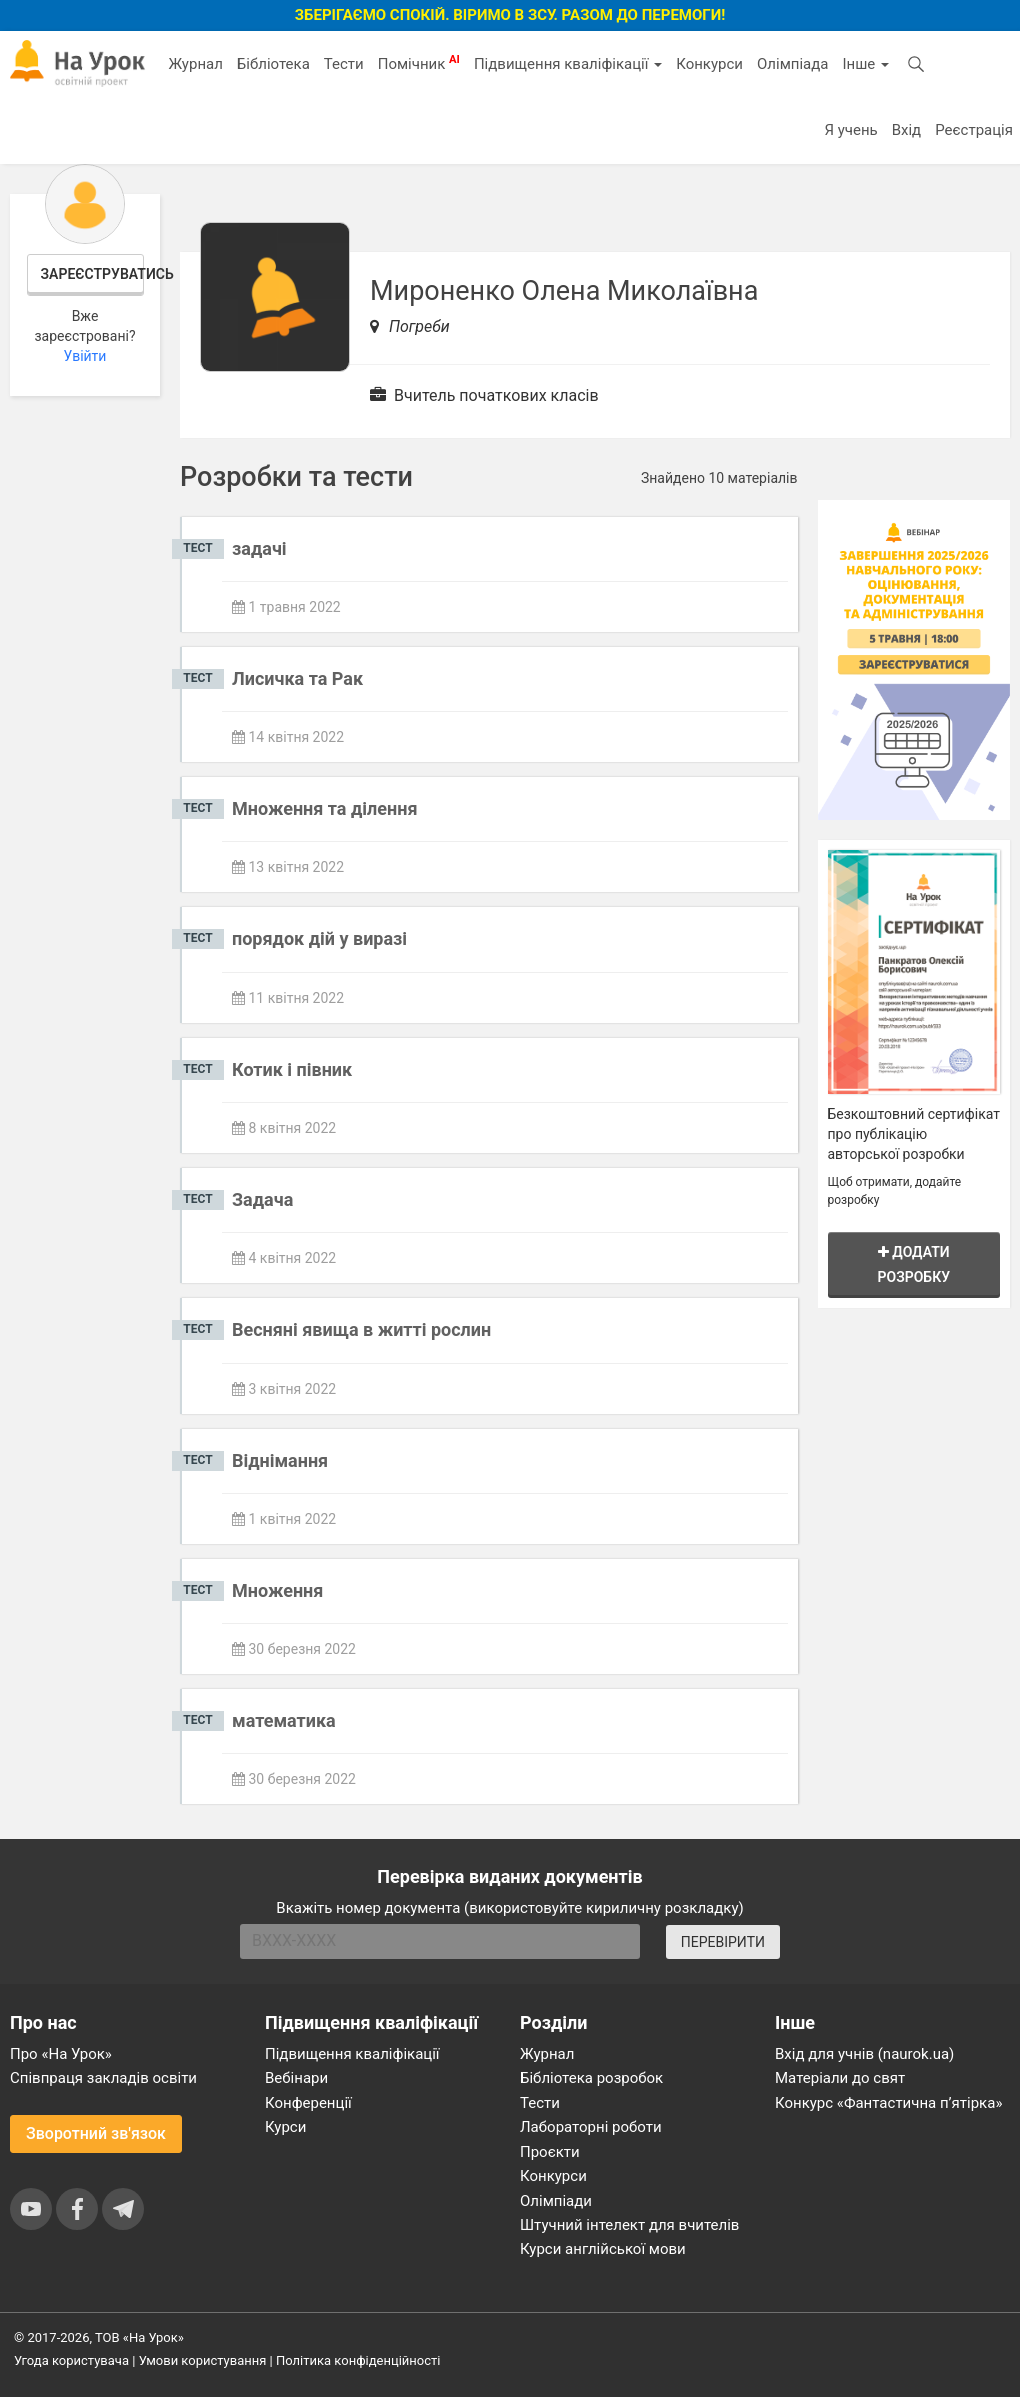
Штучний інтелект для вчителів (629, 2225)
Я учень (850, 130)
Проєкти (550, 2152)
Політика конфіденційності (358, 2360)
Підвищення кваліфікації (568, 64)
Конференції (308, 2103)
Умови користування (203, 2360)
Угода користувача (71, 2360)
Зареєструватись (92, 274)
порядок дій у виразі (319, 938)
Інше (865, 64)
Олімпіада (792, 64)
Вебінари (296, 2078)
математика (284, 1720)
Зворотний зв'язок (96, 2133)
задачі (259, 548)
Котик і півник (292, 1069)
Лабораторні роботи (591, 2127)
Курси (285, 2127)
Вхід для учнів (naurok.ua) (864, 2054)
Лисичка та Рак (297, 678)
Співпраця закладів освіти (103, 2078)
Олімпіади (556, 2201)
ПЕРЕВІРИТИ (723, 1942)
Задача (262, 1199)
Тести (344, 64)
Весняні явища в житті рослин (361, 1329)
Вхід (907, 130)
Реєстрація (974, 130)
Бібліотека (273, 64)
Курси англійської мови (603, 2249)
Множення (277, 1590)
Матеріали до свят (840, 2078)
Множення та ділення (324, 808)
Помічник (419, 63)
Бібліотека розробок (591, 2078)
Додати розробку (914, 1264)
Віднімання (280, 1460)
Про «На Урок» (61, 2054)
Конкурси (709, 64)
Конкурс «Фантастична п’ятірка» (888, 2103)
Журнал (195, 64)
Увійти (85, 356)
